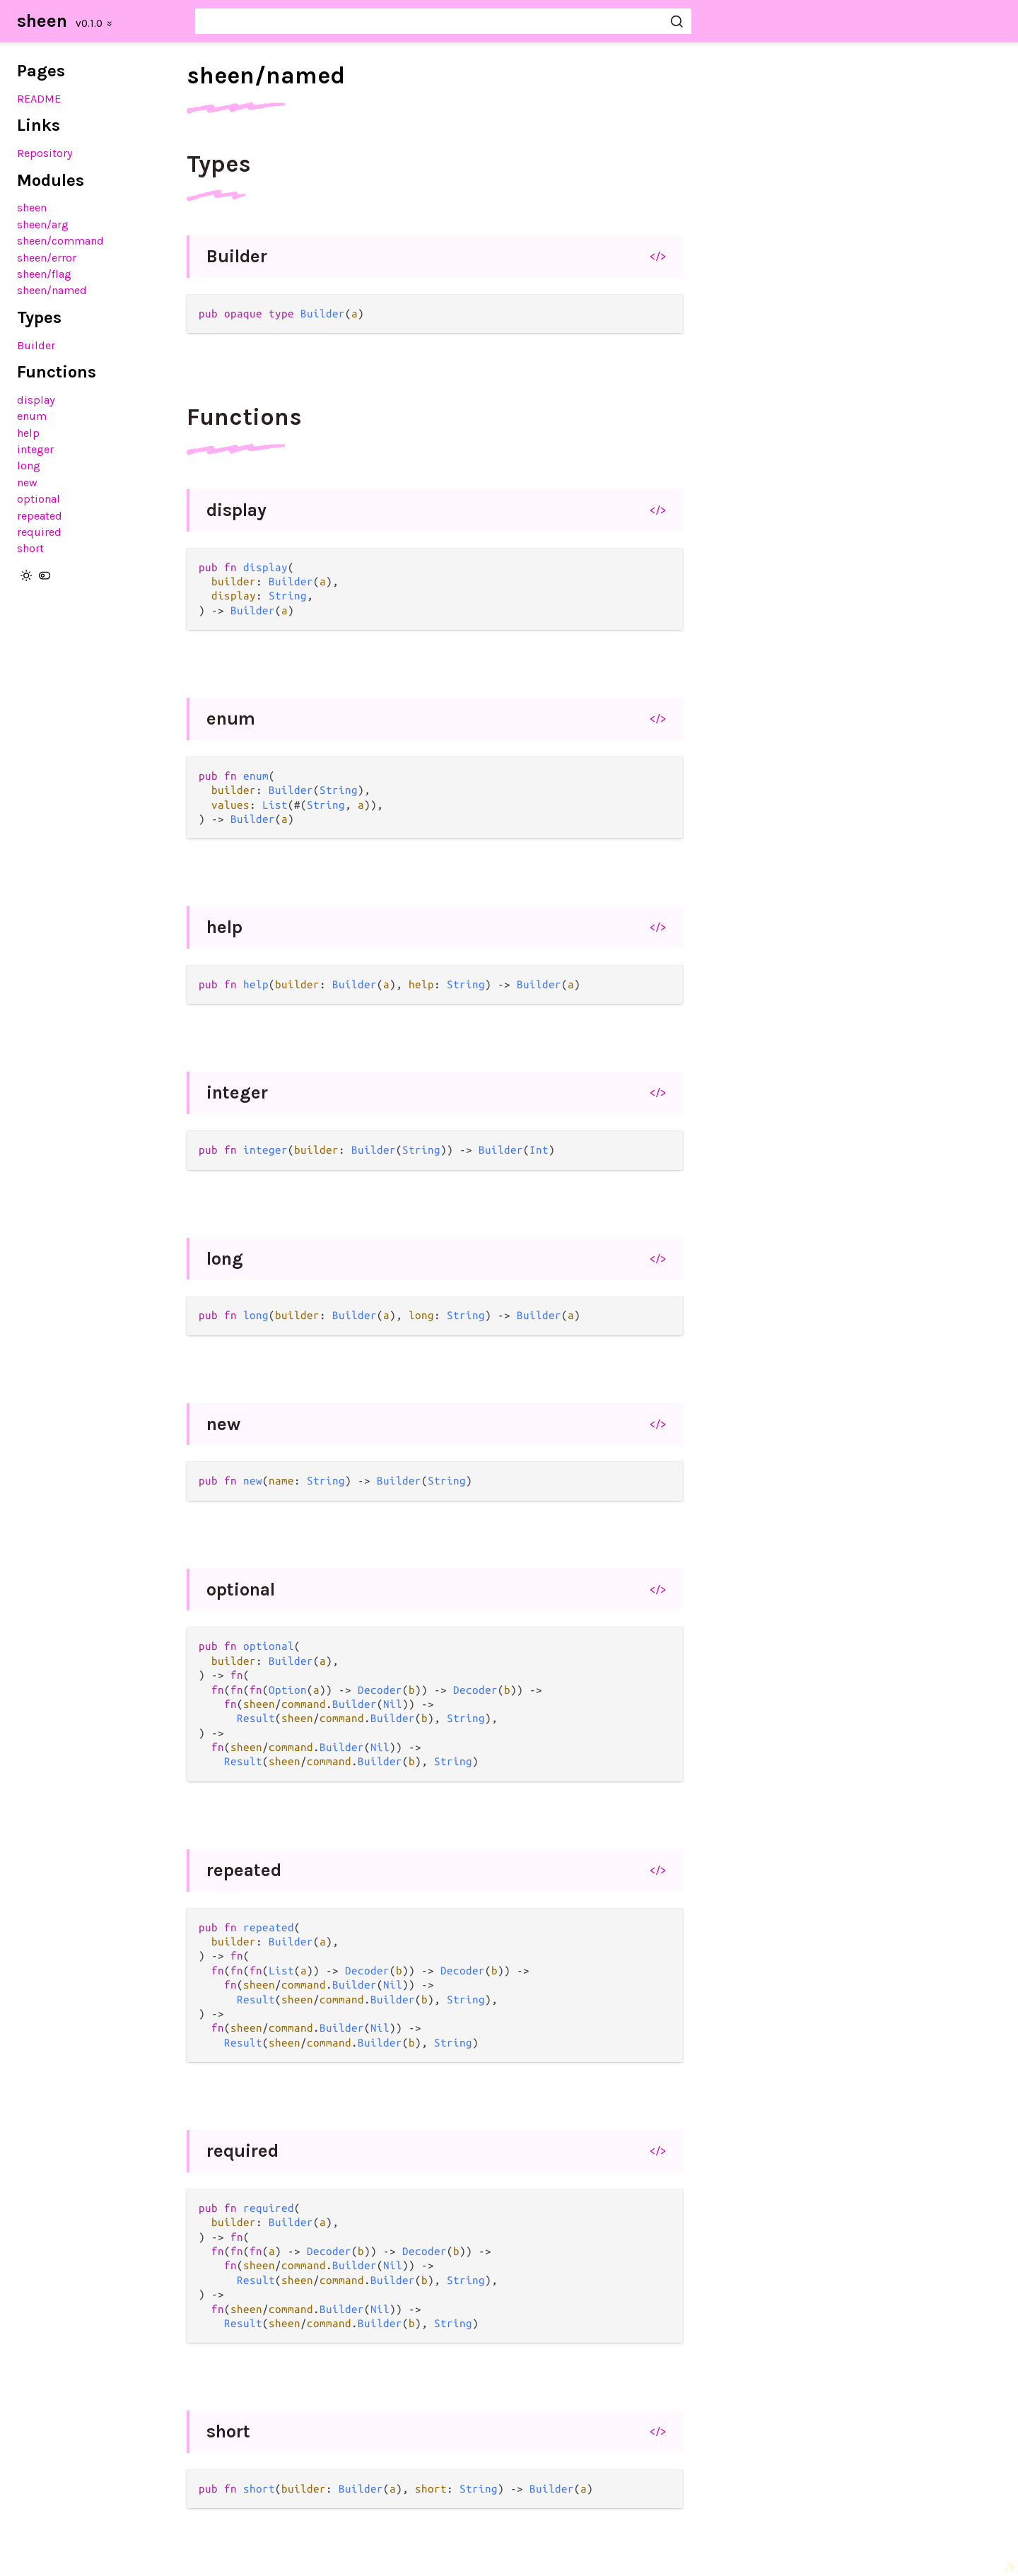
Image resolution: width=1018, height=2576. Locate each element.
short (30, 548)
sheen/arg (43, 224)
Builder (36, 345)
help (28, 433)
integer (35, 449)
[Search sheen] (443, 21)
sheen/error (46, 257)
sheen (42, 21)
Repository (45, 153)
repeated (39, 515)
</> (658, 256)
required (39, 532)
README (39, 98)
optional (38, 498)
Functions (244, 417)
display (36, 399)
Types (219, 164)
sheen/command (60, 240)
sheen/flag (44, 274)
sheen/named (52, 290)
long (28, 465)
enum (32, 416)
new (27, 482)
